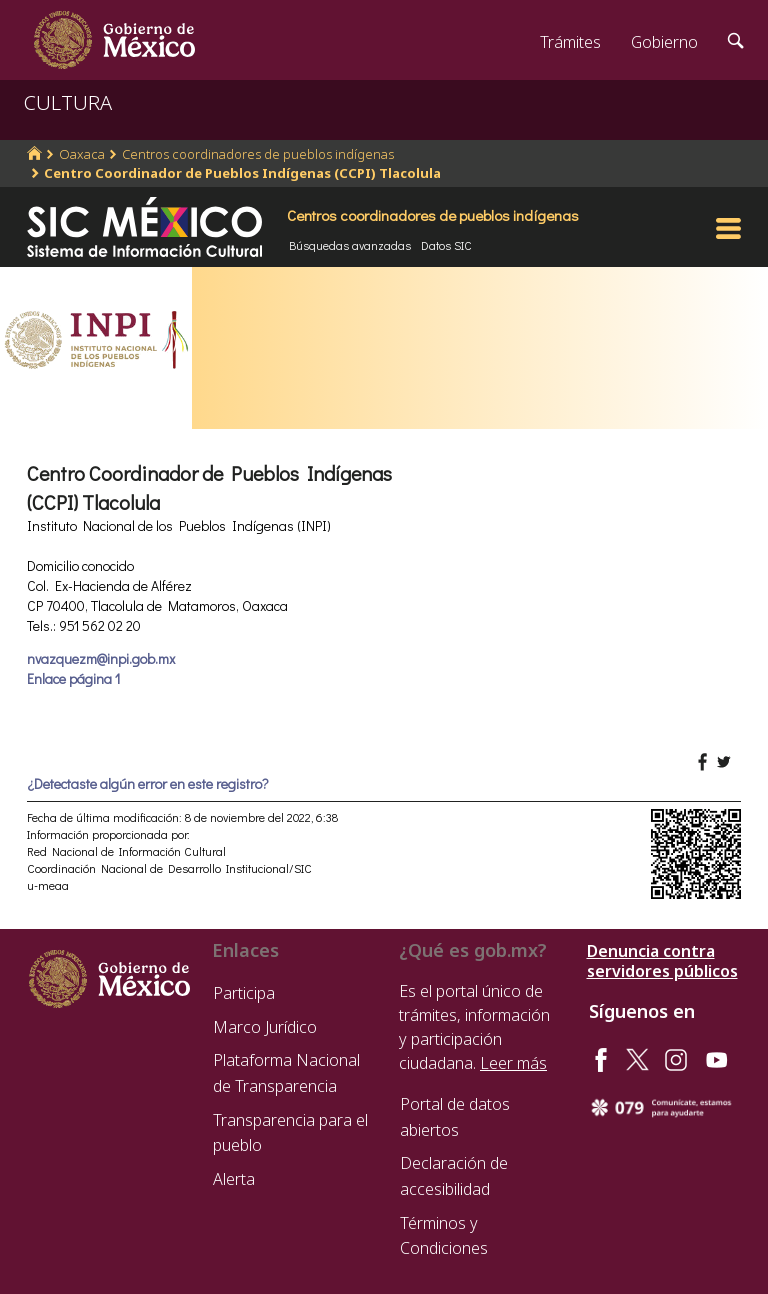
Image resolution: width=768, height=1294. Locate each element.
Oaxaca (82, 154)
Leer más (513, 1063)
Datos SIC (446, 245)
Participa (244, 993)
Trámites (570, 42)
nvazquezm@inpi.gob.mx (101, 658)
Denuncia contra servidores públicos (662, 961)
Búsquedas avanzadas (350, 245)
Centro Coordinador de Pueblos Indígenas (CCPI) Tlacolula (242, 173)
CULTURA (68, 102)
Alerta (234, 1179)
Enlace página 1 (73, 678)
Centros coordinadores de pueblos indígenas (258, 154)
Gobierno (664, 42)
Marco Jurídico (265, 1027)
